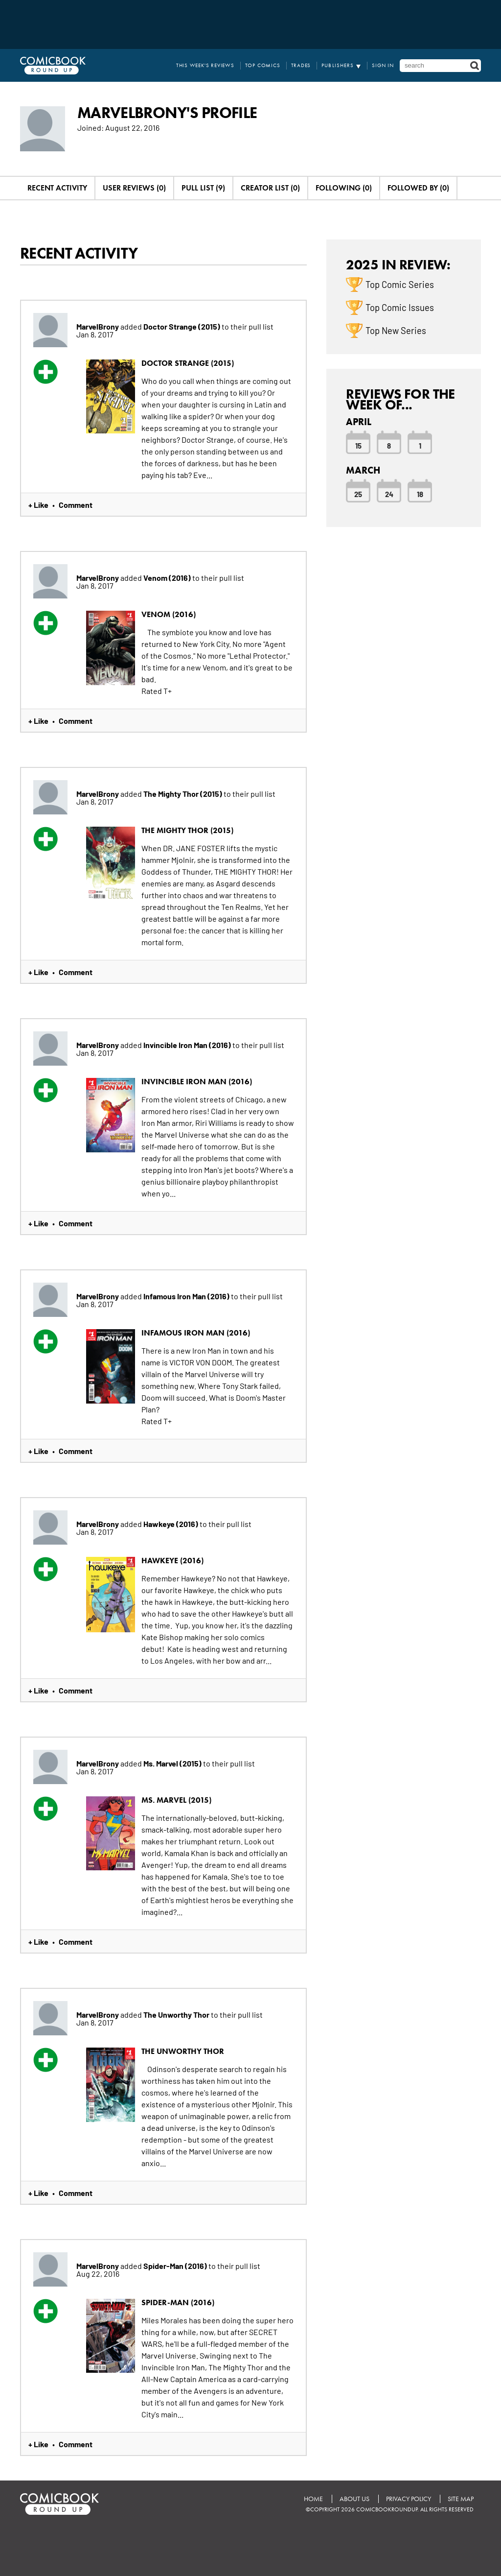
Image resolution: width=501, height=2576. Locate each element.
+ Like (38, 504)
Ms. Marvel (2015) (173, 1763)
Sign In (383, 65)
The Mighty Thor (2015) (183, 793)
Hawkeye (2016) (171, 1523)
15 (358, 445)
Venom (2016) (167, 577)
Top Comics (262, 65)
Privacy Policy (408, 2499)
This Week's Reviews (205, 65)
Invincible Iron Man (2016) (187, 1044)
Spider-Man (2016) (175, 2265)
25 (358, 494)
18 (420, 494)
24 (389, 494)
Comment (75, 504)
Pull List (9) (203, 187)
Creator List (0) (270, 187)
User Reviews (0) (134, 187)
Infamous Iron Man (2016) (187, 1295)
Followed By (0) (418, 187)
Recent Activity (57, 187)
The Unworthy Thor (177, 2014)
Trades (301, 65)
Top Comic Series (399, 284)
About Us (354, 2499)
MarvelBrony (97, 326)
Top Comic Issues (399, 307)
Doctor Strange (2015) (182, 326)
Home (313, 2499)
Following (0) (344, 187)
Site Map (461, 2499)
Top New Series (395, 330)
